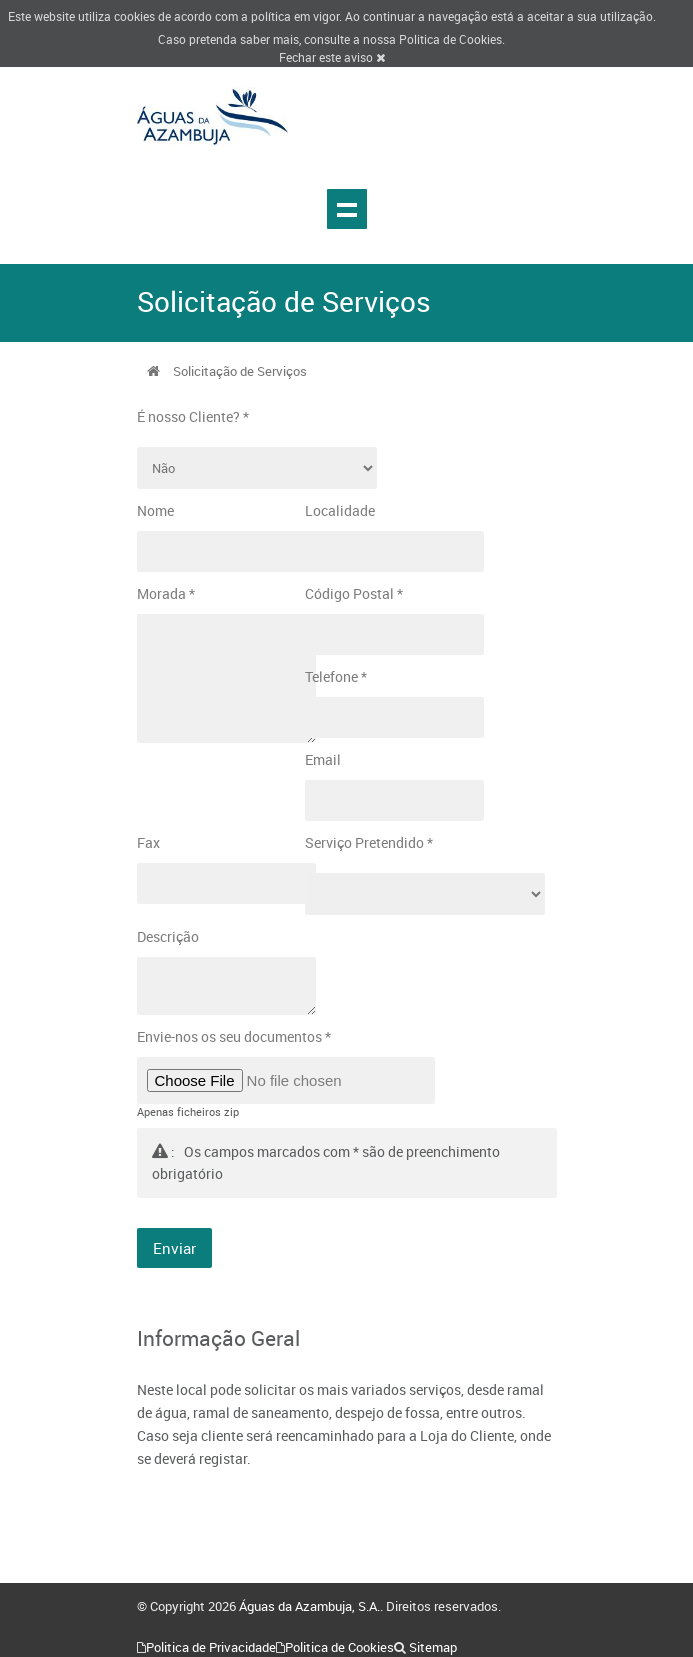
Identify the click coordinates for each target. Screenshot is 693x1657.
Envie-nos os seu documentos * (234, 1036)
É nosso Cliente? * (193, 416)
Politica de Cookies (450, 39)
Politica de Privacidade (211, 1647)
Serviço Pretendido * (369, 842)
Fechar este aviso (332, 57)
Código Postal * (354, 593)
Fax (148, 842)
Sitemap (433, 1647)
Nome (155, 510)
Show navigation (347, 209)
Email (323, 759)
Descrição (168, 936)
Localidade (340, 510)
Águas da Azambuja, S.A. (309, 1606)
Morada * (166, 593)
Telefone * (336, 676)
